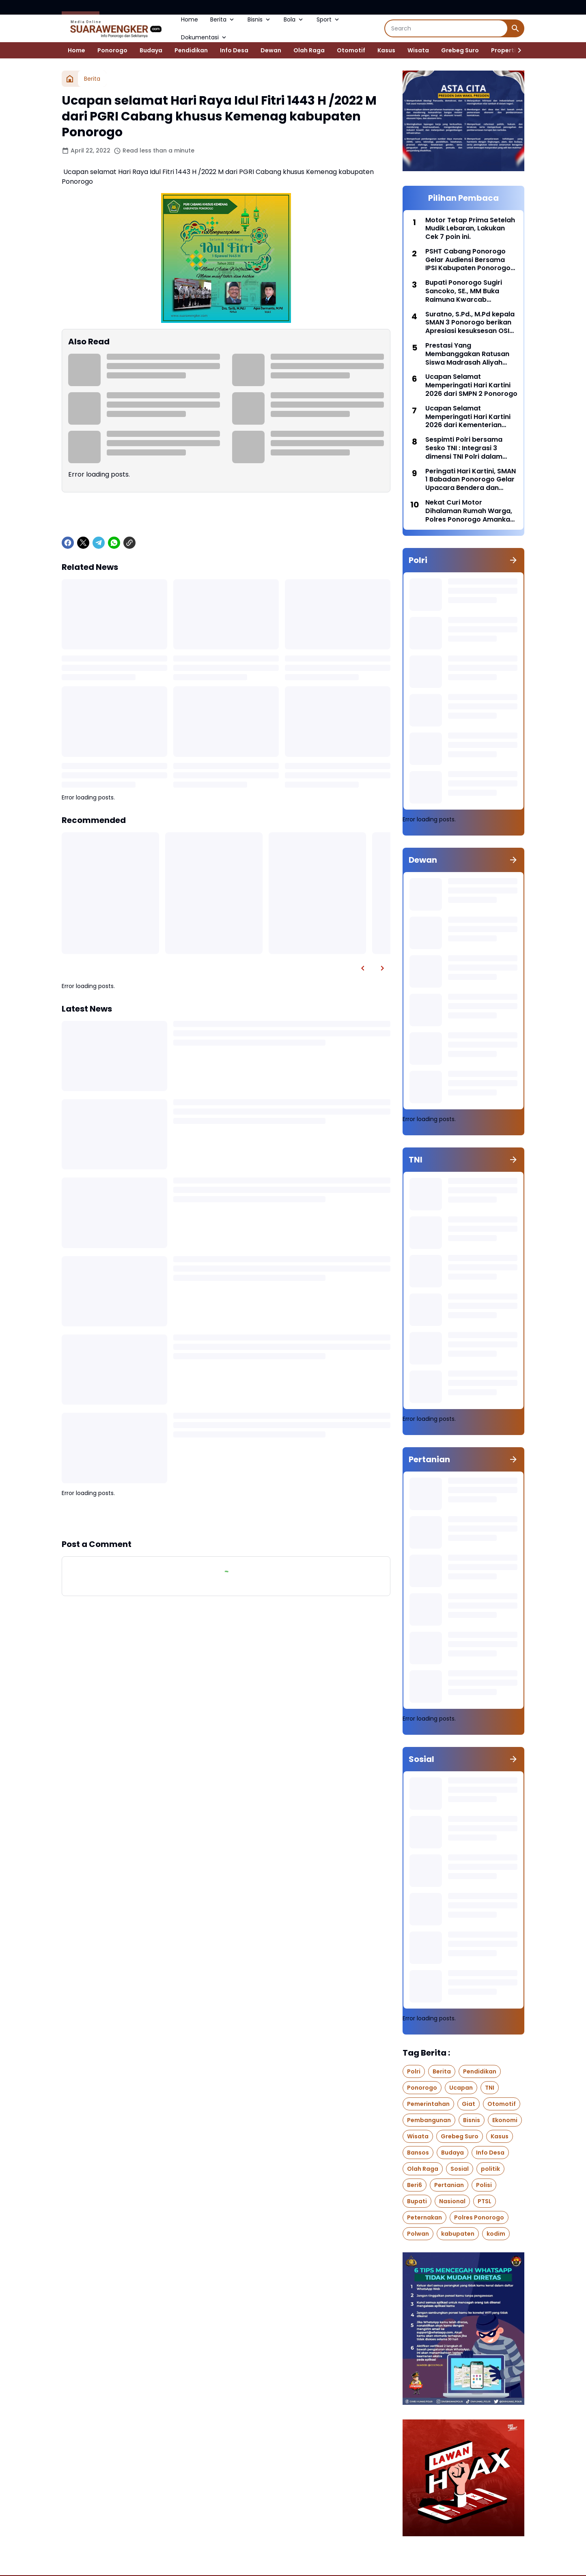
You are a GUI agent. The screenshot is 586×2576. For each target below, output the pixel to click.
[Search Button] (515, 28)
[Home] (70, 79)
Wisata (418, 50)
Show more (226, 1518)
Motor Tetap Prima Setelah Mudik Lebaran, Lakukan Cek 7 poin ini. (470, 228)
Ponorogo (112, 50)
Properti (503, 50)
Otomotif (351, 50)
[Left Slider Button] (363, 968)
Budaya (151, 50)
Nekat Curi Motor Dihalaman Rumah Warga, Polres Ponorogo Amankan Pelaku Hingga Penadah (469, 511)
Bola (294, 19)
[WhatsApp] (114, 543)
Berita (222, 19)
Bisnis (259, 19)
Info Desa (234, 50)
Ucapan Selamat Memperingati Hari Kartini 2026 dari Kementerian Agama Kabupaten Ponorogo (468, 417)
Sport (328, 19)
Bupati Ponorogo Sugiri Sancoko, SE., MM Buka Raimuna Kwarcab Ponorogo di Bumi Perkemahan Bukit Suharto (469, 291)
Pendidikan (191, 50)
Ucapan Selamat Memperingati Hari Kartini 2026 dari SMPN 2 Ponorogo (471, 385)
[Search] (446, 28)
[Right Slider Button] (516, 50)
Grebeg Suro (460, 50)
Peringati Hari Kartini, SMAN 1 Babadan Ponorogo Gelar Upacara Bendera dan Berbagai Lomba (470, 479)
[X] (83, 543)
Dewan (271, 50)
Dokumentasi (204, 37)
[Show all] (513, 560)
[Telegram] (99, 543)
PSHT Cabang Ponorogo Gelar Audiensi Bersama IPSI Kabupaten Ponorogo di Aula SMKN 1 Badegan (468, 260)
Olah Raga (309, 50)
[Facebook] (68, 543)
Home (189, 19)
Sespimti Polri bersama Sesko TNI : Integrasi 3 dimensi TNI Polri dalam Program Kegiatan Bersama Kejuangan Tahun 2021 (470, 448)
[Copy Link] (129, 543)
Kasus (386, 50)
